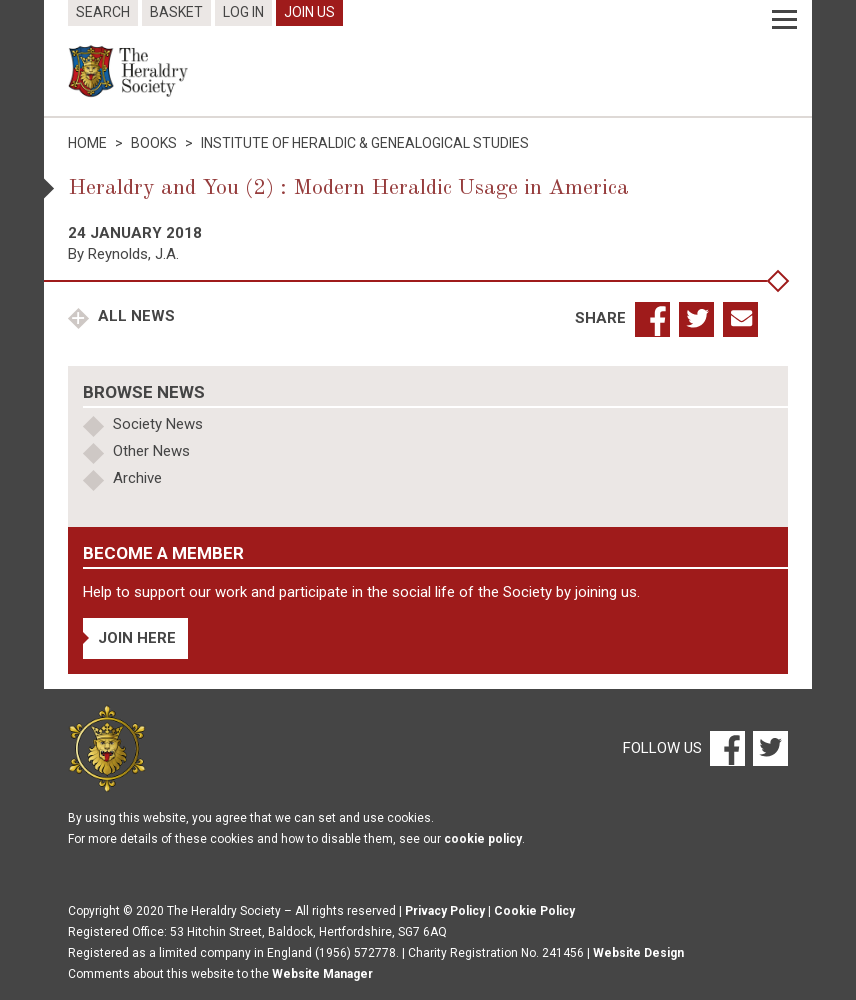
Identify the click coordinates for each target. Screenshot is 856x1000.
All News (134, 316)
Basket (176, 12)
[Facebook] (726, 748)
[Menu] (784, 20)
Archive (137, 478)
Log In (243, 12)
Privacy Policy (445, 911)
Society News (158, 424)
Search (103, 12)
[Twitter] (768, 748)
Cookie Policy (534, 911)
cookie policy (483, 839)
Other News (151, 451)
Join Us (309, 12)
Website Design (638, 953)
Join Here (137, 638)
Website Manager (322, 974)
